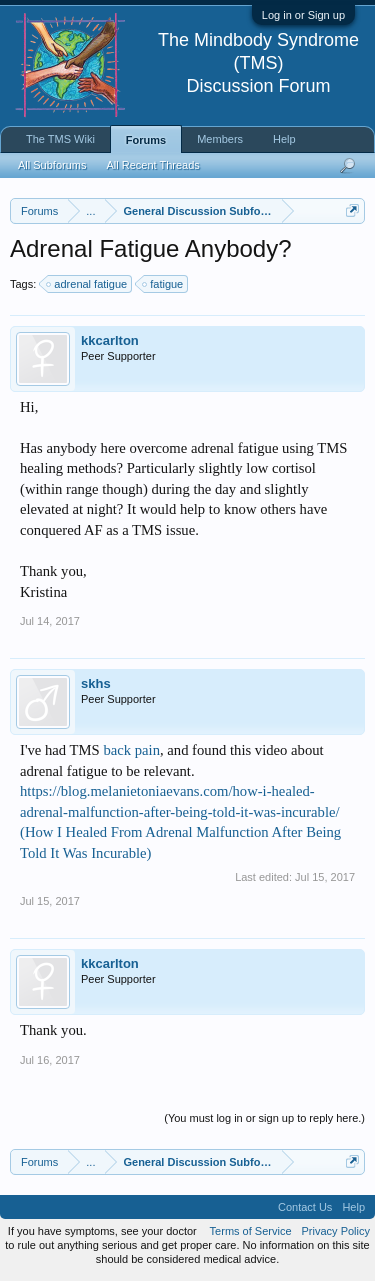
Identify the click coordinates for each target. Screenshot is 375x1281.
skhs (96, 683)
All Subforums (52, 165)
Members (220, 139)
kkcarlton (110, 340)
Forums (146, 140)
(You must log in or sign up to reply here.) (264, 1118)
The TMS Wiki (60, 139)
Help (284, 139)
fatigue (163, 284)
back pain (131, 750)
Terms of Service (251, 1231)
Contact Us (305, 1207)
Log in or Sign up (303, 15)
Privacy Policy (336, 1231)
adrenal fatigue (87, 284)
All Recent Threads (152, 165)
